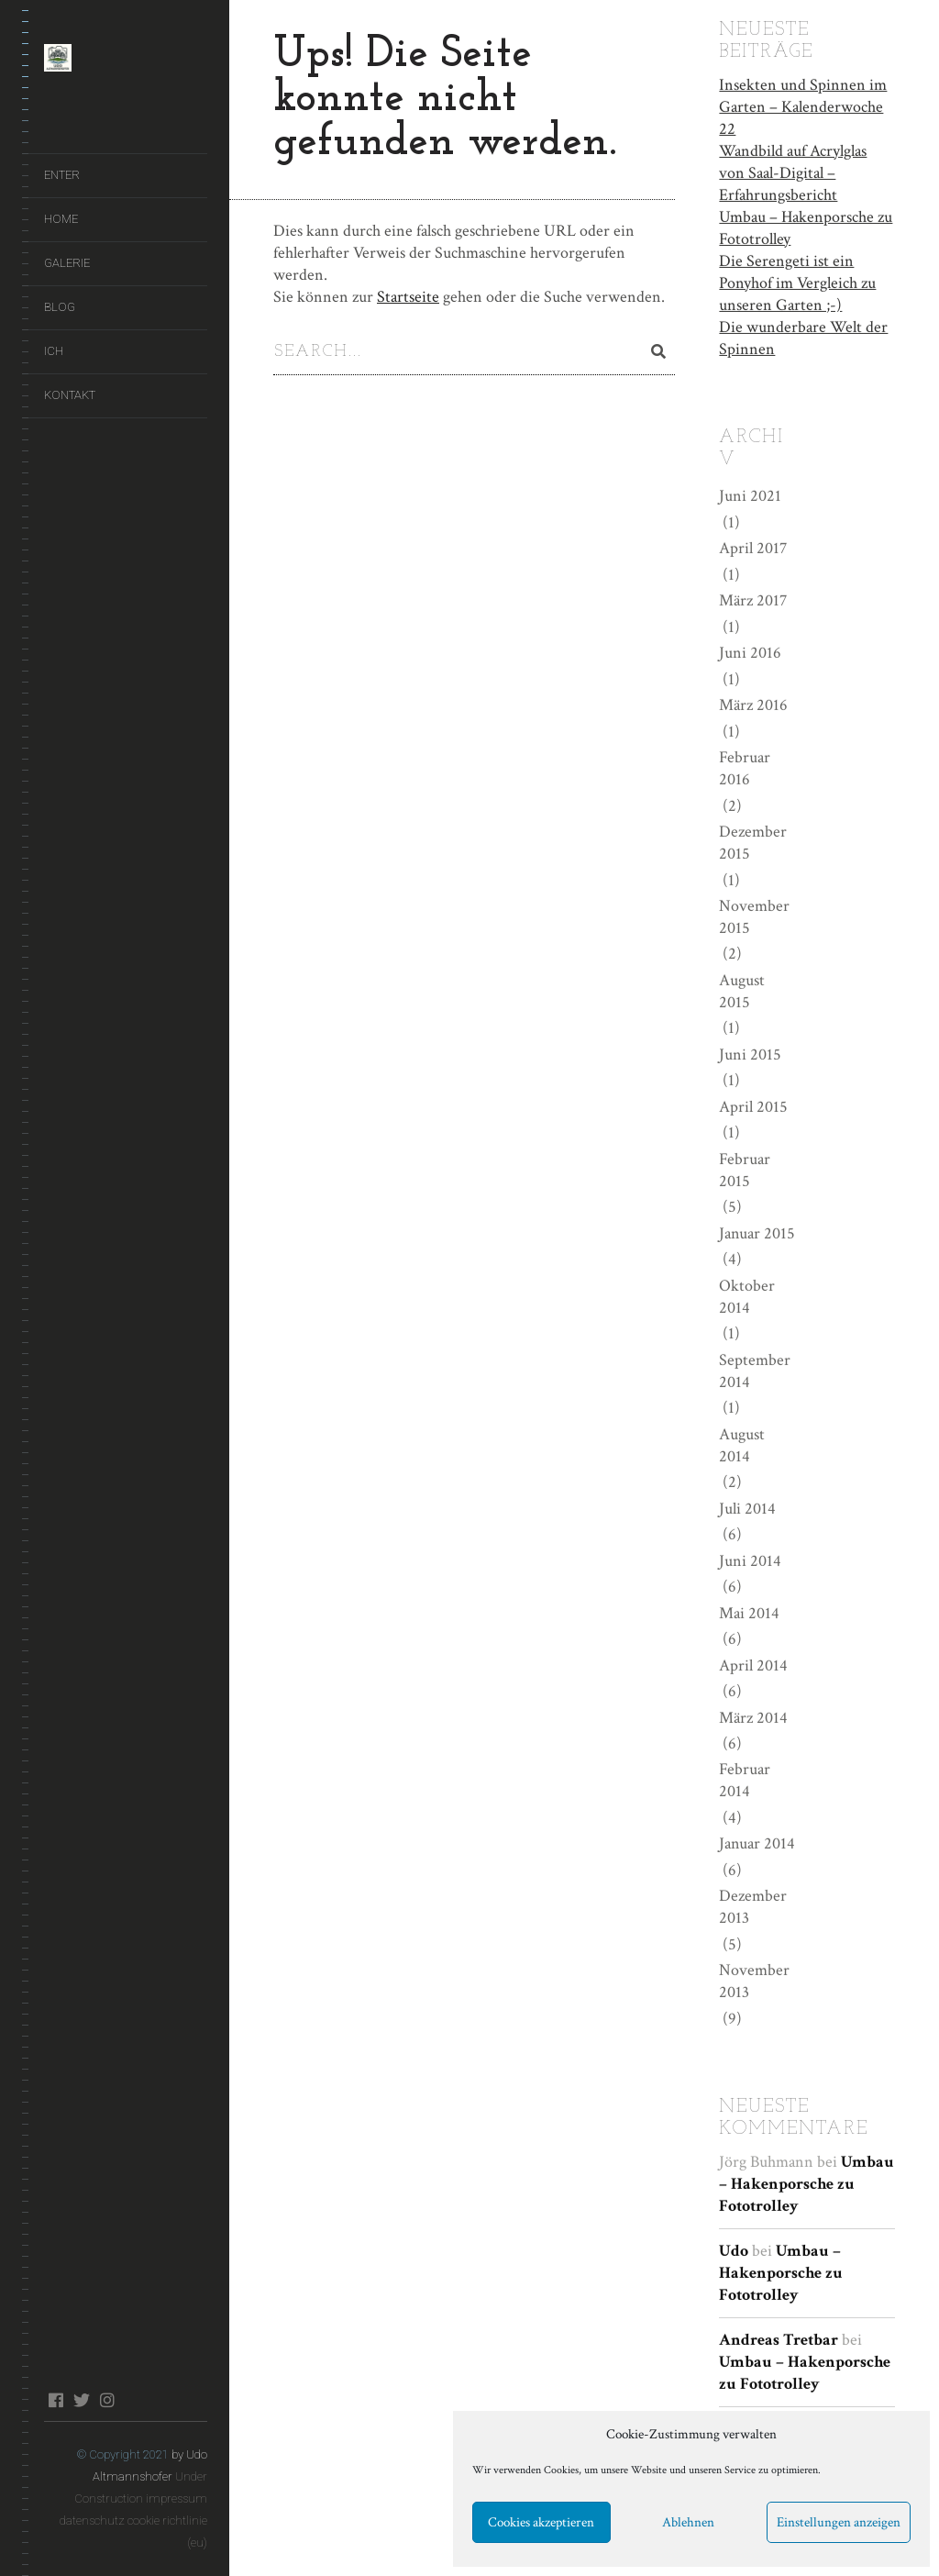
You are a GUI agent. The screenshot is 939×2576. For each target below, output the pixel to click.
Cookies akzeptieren (541, 2522)
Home (61, 219)
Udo (733, 2249)
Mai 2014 (749, 1611)
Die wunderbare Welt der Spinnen (803, 336)
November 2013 (754, 1980)
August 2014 (742, 1443)
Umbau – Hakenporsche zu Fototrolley (805, 226)
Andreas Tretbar (778, 2337)
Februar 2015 (744, 1168)
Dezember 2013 (753, 1905)
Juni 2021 (750, 494)
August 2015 (742, 989)
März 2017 (753, 599)
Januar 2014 (757, 1842)
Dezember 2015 (753, 840)
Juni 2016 (750, 651)
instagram (106, 2400)
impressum (176, 2498)
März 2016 (753, 704)
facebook (55, 2400)
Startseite (408, 296)
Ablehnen (688, 2522)
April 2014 (753, 1663)
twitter (81, 2400)
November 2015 (754, 915)
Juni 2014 (750, 1559)
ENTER (62, 175)
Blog (59, 307)
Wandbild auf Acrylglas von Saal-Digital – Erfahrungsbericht (793, 171)
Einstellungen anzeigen (838, 2522)
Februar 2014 (744, 1779)
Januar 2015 (757, 1231)
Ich (53, 351)
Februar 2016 (744, 766)
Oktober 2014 (747, 1294)
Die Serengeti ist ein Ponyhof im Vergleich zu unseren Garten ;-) (797, 281)
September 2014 (754, 1369)
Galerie (67, 263)
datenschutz (92, 2520)
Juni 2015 (750, 1052)
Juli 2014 (747, 1506)
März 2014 (753, 1716)
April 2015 (753, 1105)
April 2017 (753, 547)
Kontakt (69, 395)
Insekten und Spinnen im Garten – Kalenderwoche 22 (803, 105)
